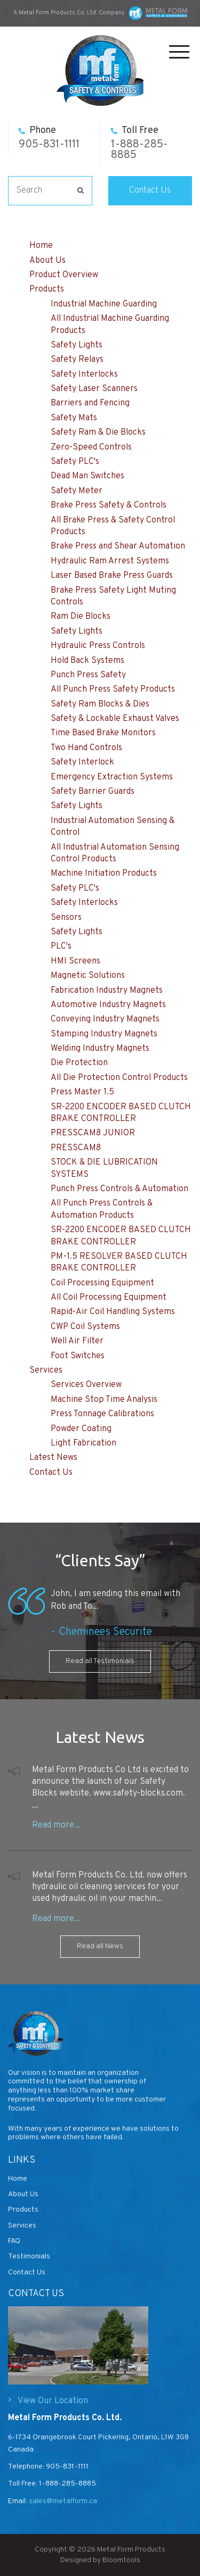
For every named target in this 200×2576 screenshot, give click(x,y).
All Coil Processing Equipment (108, 1297)
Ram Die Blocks (80, 616)
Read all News (100, 1946)
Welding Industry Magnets (100, 1048)
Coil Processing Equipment (102, 1283)
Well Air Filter (77, 1341)
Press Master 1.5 (82, 1092)
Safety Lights (76, 345)
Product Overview (63, 275)
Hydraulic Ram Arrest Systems (110, 561)
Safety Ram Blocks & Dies (100, 704)
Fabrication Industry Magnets (107, 990)
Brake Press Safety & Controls (108, 505)
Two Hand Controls (86, 748)
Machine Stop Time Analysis (104, 1399)
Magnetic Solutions (88, 975)
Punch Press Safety (88, 675)
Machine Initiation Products (104, 873)
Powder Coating (81, 1429)
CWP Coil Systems (85, 1327)
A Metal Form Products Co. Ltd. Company (69, 12)
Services (45, 1370)
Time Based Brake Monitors (103, 733)
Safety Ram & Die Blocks (98, 432)
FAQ (14, 2241)
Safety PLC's (75, 461)
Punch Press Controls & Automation (119, 1189)
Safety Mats (74, 418)
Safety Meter (76, 491)
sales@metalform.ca (62, 2501)
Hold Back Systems (87, 660)
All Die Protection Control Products (119, 1078)
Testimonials (29, 2256)
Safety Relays (77, 359)
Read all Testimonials (100, 1661)
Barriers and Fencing (90, 403)
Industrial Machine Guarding (104, 304)
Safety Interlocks (84, 374)
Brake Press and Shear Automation (118, 546)
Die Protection (79, 1063)
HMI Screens (75, 961)
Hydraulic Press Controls (98, 646)
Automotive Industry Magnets (108, 1005)
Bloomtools (121, 2569)
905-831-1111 (49, 138)
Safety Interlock (82, 762)
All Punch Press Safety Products (113, 689)
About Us (47, 260)
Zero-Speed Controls (91, 447)
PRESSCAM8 (76, 1148)
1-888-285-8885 (139, 143)
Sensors (66, 917)
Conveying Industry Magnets (105, 1019)
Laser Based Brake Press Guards (112, 575)
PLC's (61, 946)
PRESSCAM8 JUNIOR (93, 1133)
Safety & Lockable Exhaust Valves (115, 718)
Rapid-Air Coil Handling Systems (113, 1312)
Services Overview (86, 1385)
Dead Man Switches (87, 476)
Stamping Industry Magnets (104, 1034)
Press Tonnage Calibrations (102, 1414)
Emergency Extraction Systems (112, 777)
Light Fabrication (83, 1443)
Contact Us (150, 190)
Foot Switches (78, 1356)
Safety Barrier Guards (92, 791)
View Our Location (53, 2401)
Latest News (53, 1457)
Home (41, 245)
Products (46, 289)
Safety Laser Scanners (94, 389)
